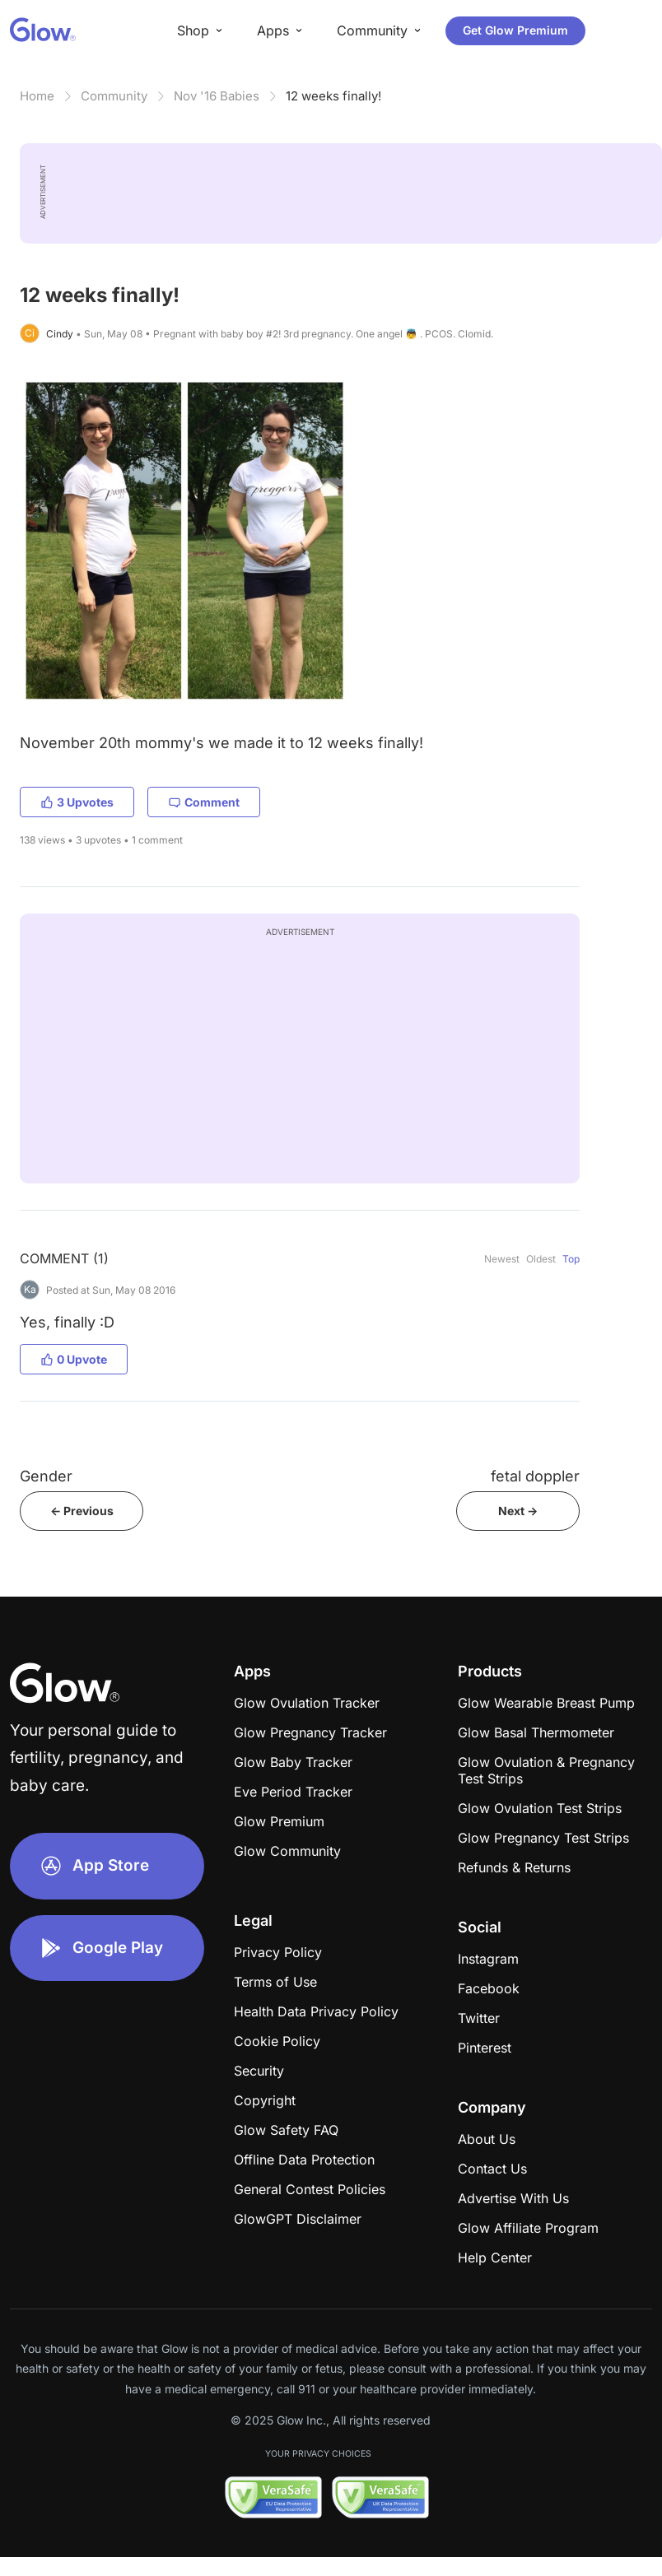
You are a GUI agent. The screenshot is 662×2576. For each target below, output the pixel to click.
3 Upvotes (77, 802)
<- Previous (82, 1511)
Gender (46, 1476)
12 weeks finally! (333, 96)
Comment (204, 802)
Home (37, 96)
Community (114, 96)
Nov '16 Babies (216, 96)
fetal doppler (535, 1476)
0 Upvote (73, 1359)
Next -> (518, 1511)
